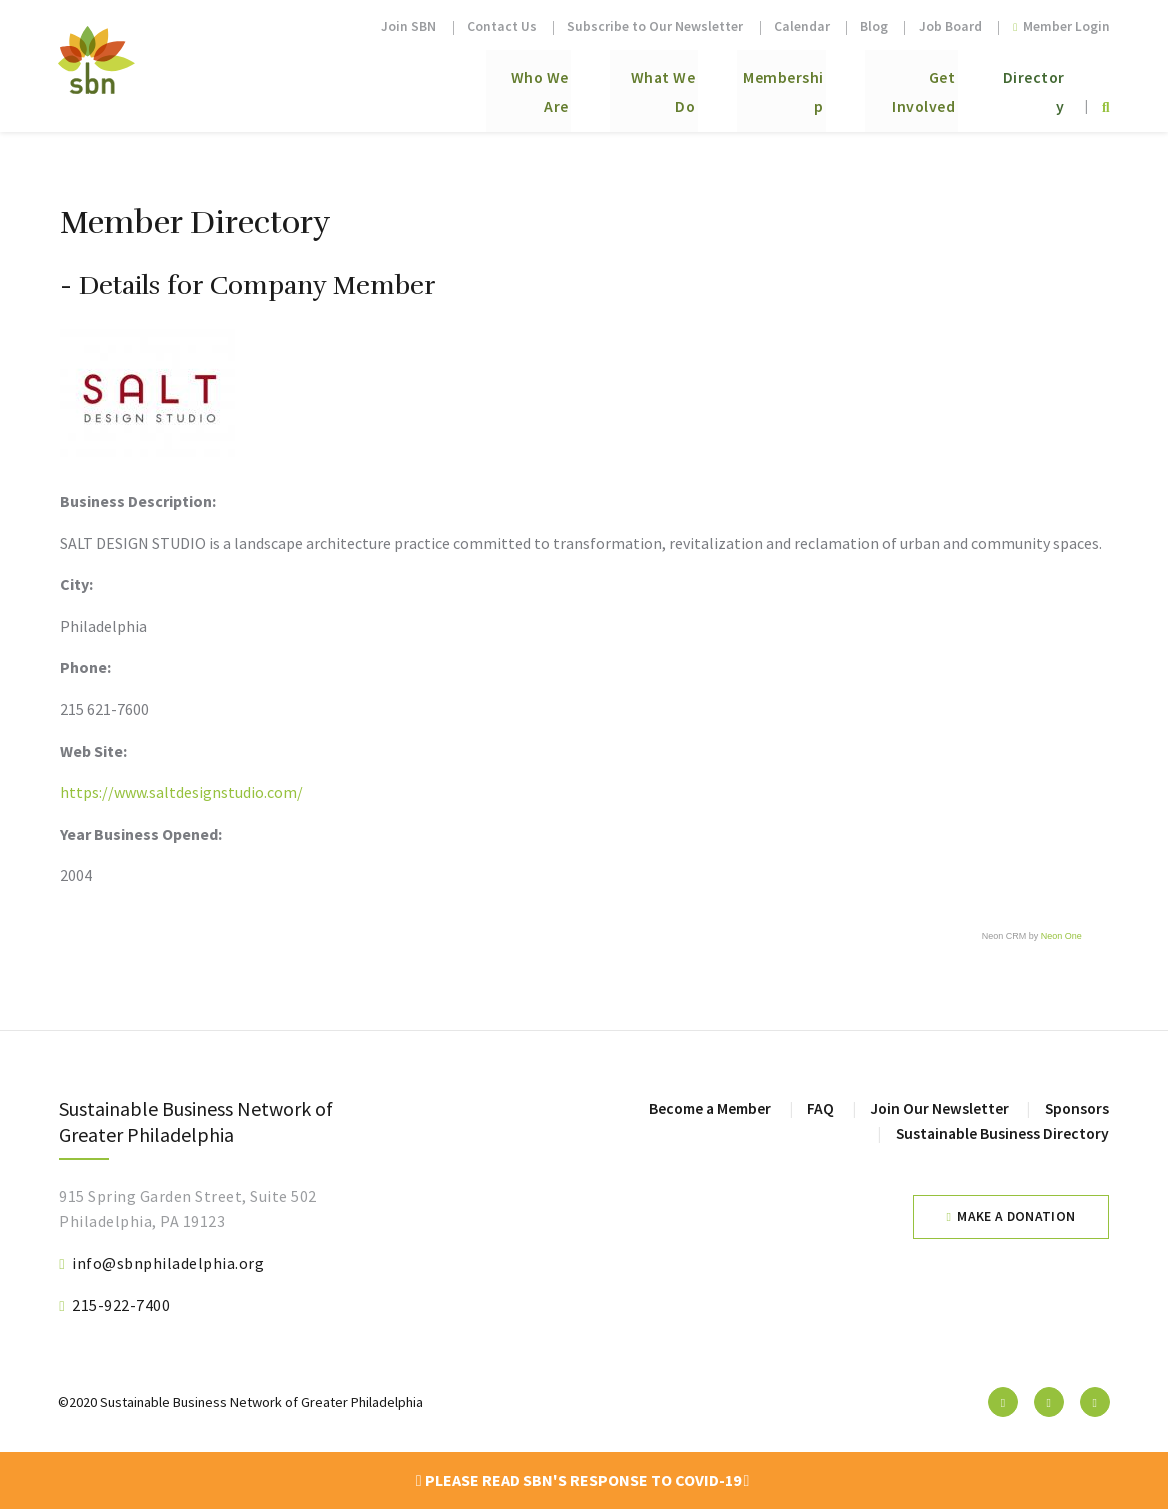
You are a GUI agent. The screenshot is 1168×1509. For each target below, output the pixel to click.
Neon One (1061, 936)
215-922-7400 (121, 1305)
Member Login (1061, 26)
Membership (741, 82)
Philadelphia (103, 626)
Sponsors (1075, 1108)
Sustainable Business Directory (1000, 1133)
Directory (1025, 82)
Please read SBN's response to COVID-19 (583, 1480)
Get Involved (889, 82)
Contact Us (502, 26)
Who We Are (453, 82)
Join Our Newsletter (936, 1108)
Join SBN (408, 26)
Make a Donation (1016, 1216)
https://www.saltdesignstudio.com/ (181, 792)
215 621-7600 (104, 709)
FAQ (816, 1108)
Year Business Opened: (141, 834)
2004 (76, 875)
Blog (874, 26)
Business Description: (138, 501)
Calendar (802, 26)
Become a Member (703, 1108)
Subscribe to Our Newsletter (655, 26)
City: (76, 584)
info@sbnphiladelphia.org (168, 1263)
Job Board (950, 26)
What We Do (595, 82)
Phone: (85, 667)
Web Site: (93, 751)
